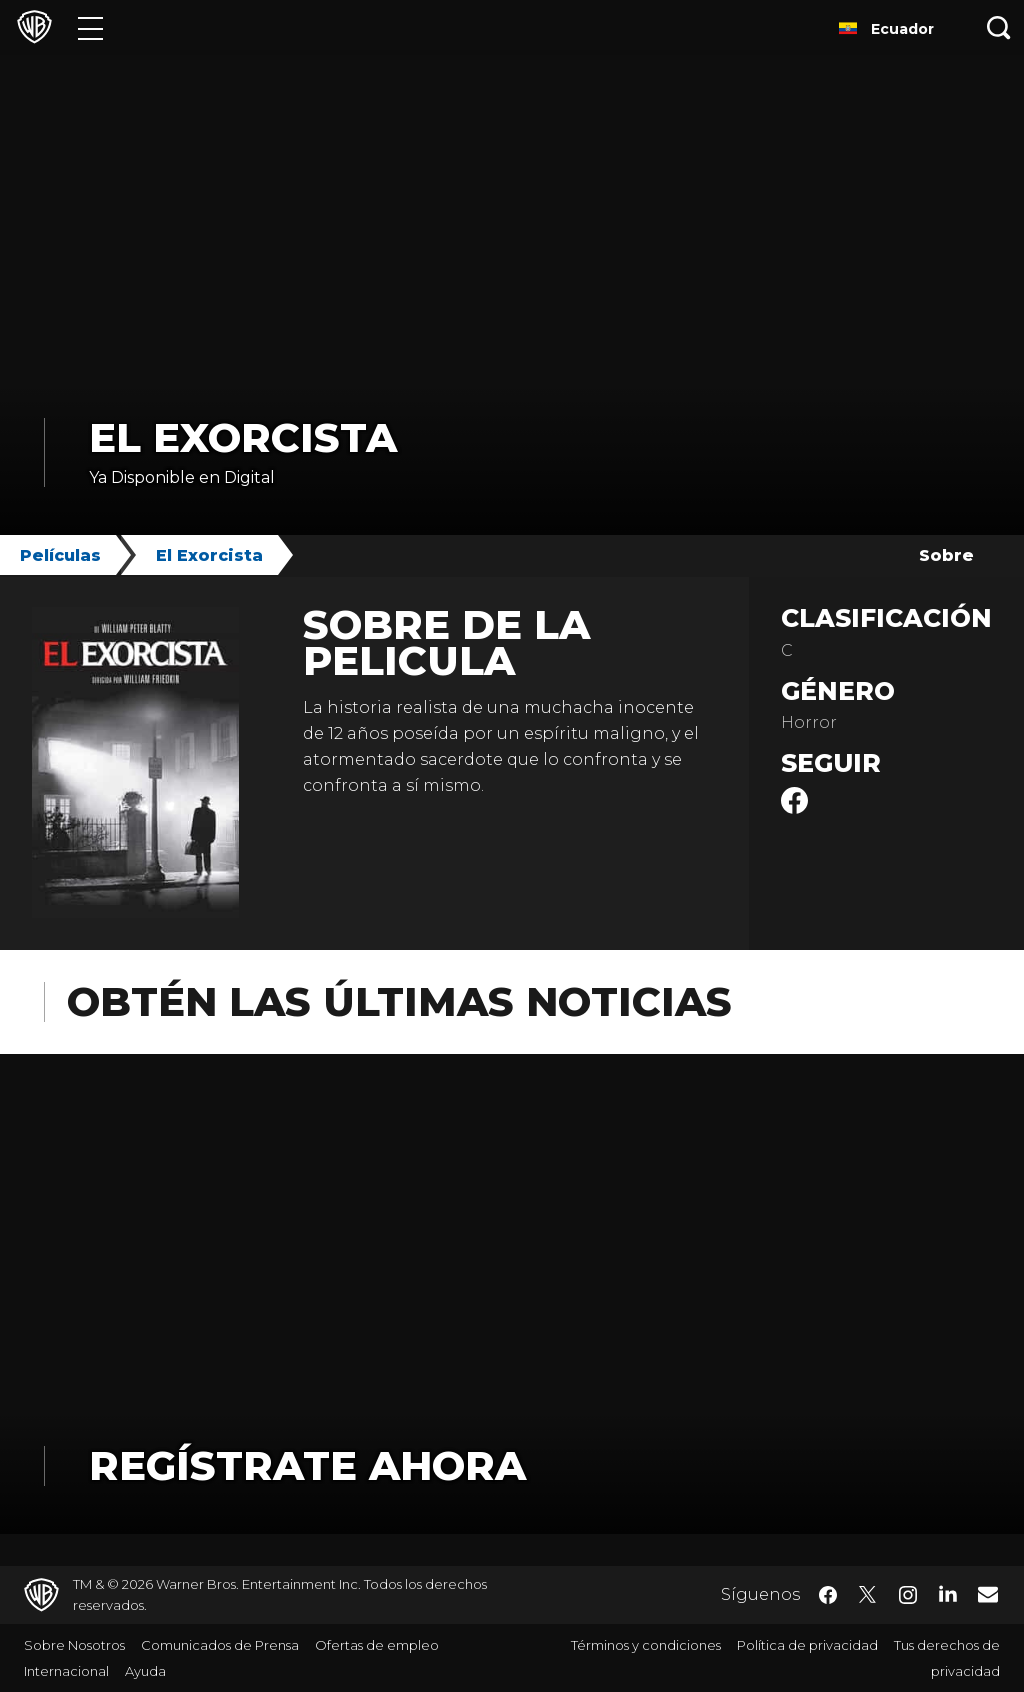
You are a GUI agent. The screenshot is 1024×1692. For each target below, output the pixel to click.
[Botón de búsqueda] (999, 27)
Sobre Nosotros (74, 1645)
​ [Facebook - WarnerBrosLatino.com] (828, 1595)
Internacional (66, 1671)
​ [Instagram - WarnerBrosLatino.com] (908, 1595)
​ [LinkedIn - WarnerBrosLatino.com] (948, 1593)
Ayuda (145, 1671)
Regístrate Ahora (307, 1465)
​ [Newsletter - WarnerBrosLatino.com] (988, 1594)
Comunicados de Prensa (220, 1645)
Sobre (946, 555)
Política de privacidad (807, 1645)
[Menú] (90, 27)
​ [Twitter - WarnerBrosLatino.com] (868, 1595)
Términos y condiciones (646, 1645)
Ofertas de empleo (377, 1645)
